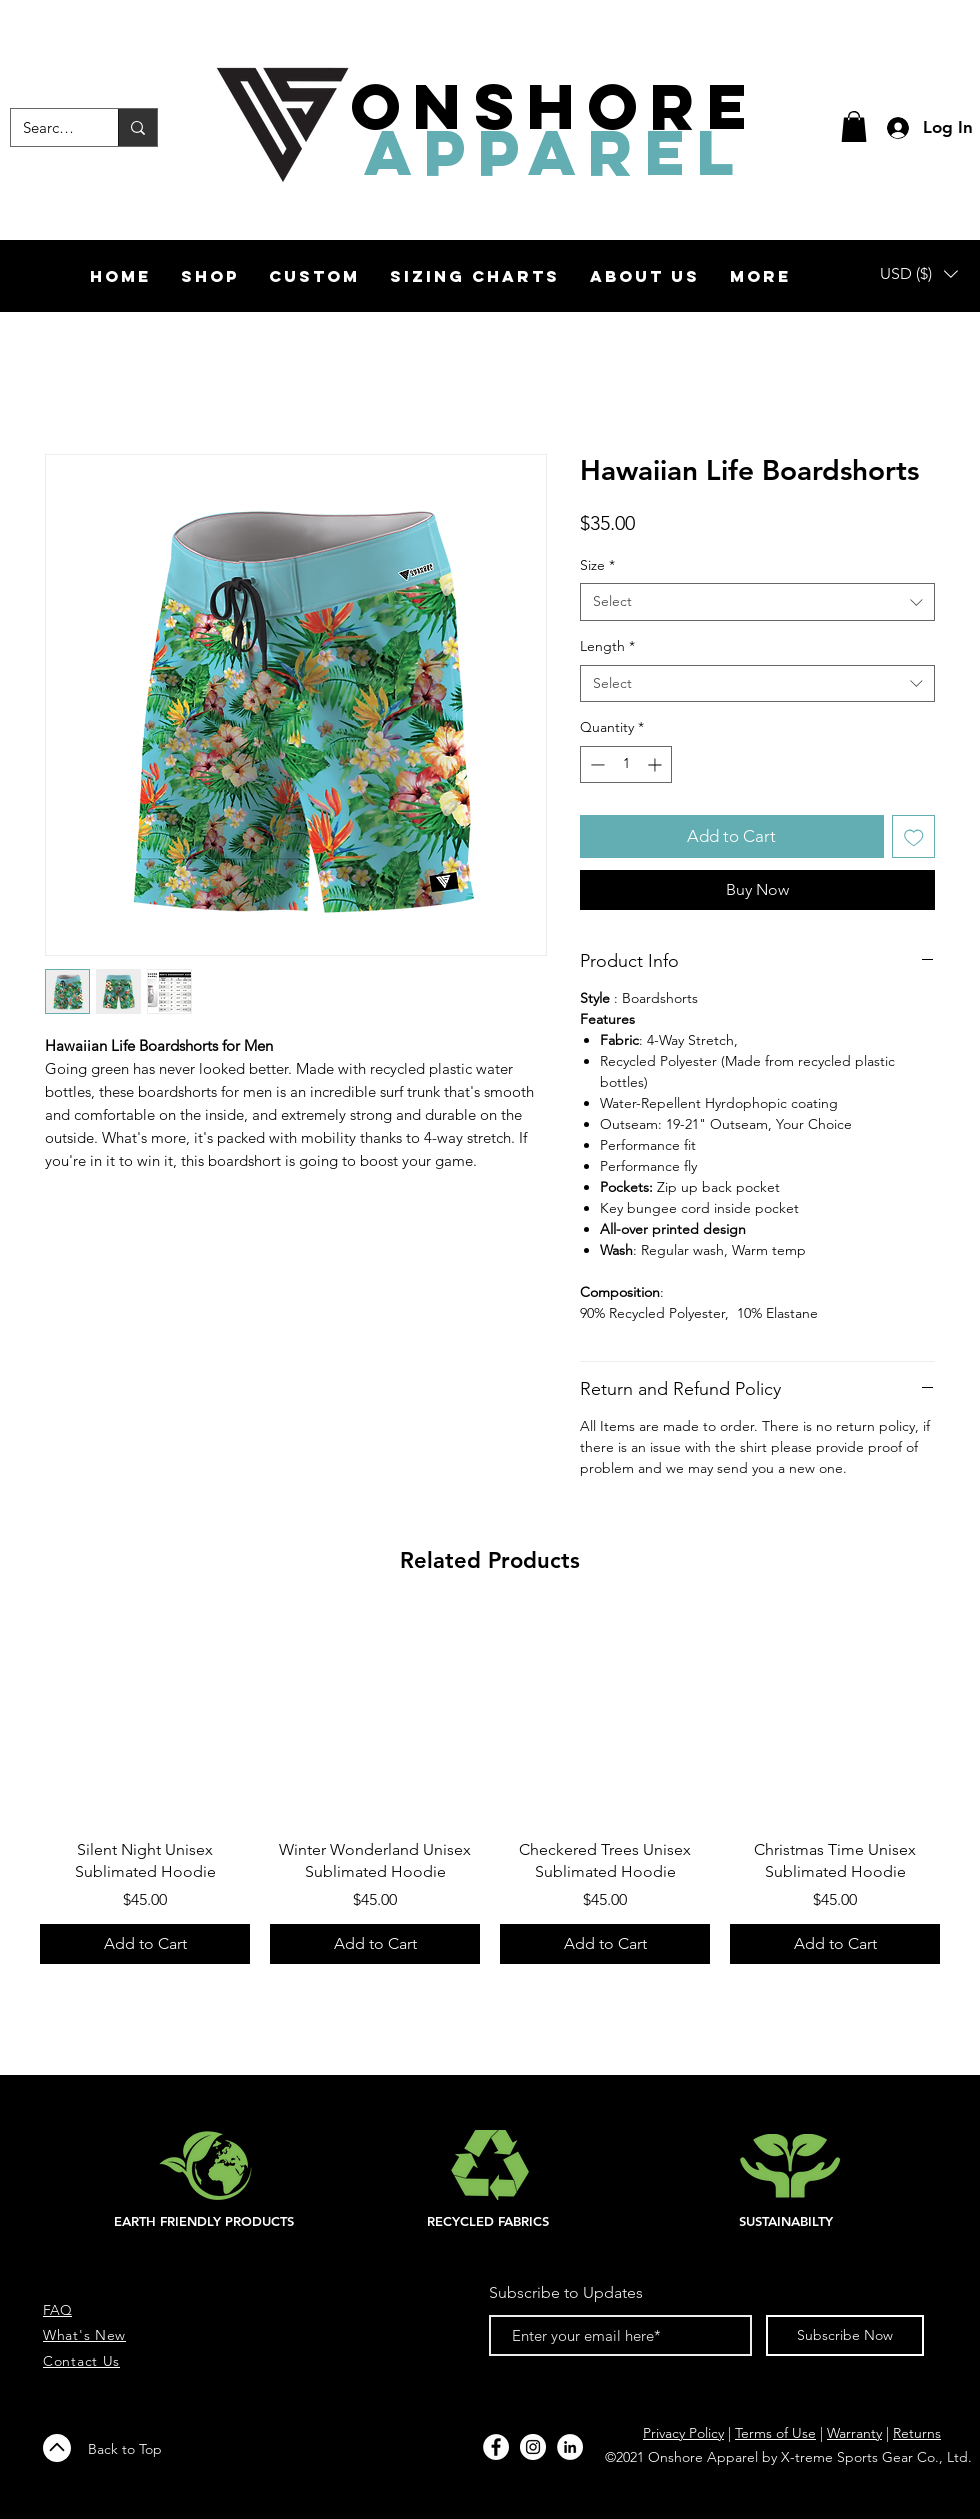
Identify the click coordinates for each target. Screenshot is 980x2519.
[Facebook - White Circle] (496, 2447)
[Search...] (49, 127)
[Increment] (656, 764)
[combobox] (757, 602)
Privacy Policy (683, 2433)
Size (597, 565)
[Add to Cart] (145, 1944)
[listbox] (919, 273)
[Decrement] (595, 764)
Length (607, 646)
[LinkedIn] (570, 2447)
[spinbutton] (626, 764)
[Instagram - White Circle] (533, 2447)
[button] (854, 126)
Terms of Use (775, 2433)
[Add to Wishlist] (914, 837)
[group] (490, 1788)
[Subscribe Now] (845, 2335)
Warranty (854, 2433)
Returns (917, 2433)
